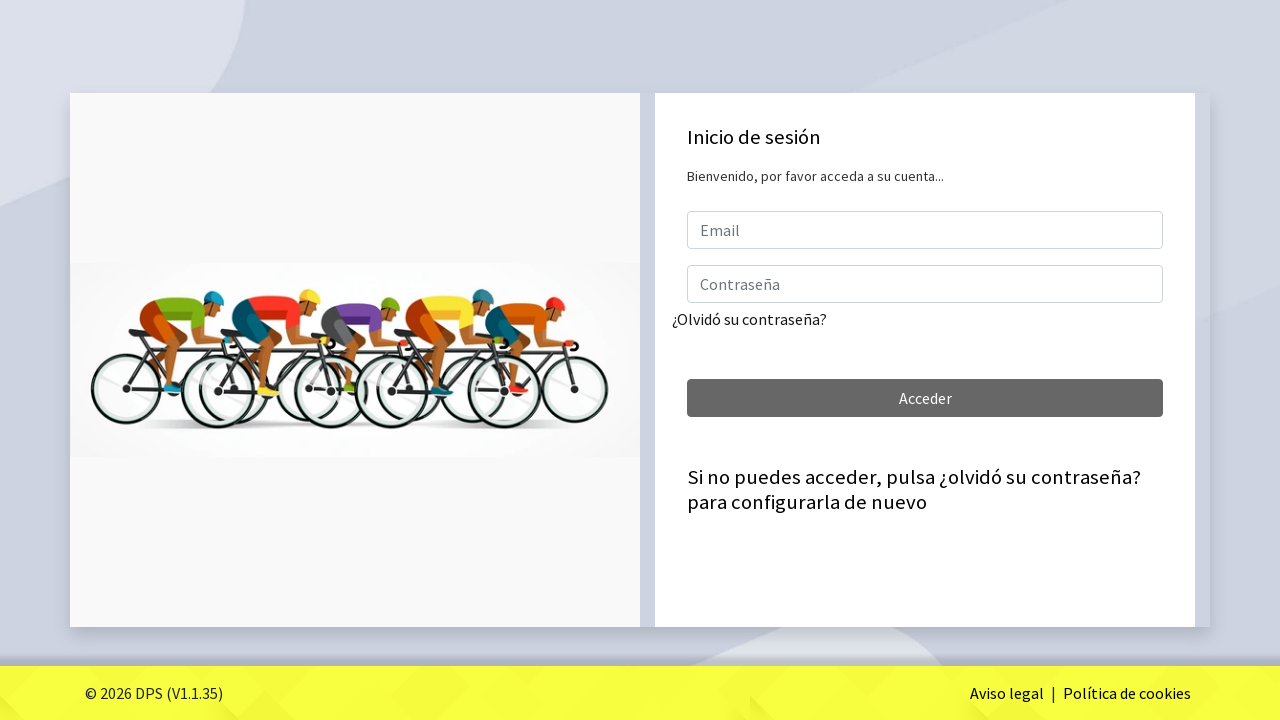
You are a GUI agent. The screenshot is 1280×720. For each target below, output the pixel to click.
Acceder (925, 398)
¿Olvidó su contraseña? (749, 319)
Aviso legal (1007, 693)
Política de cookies (1127, 693)
